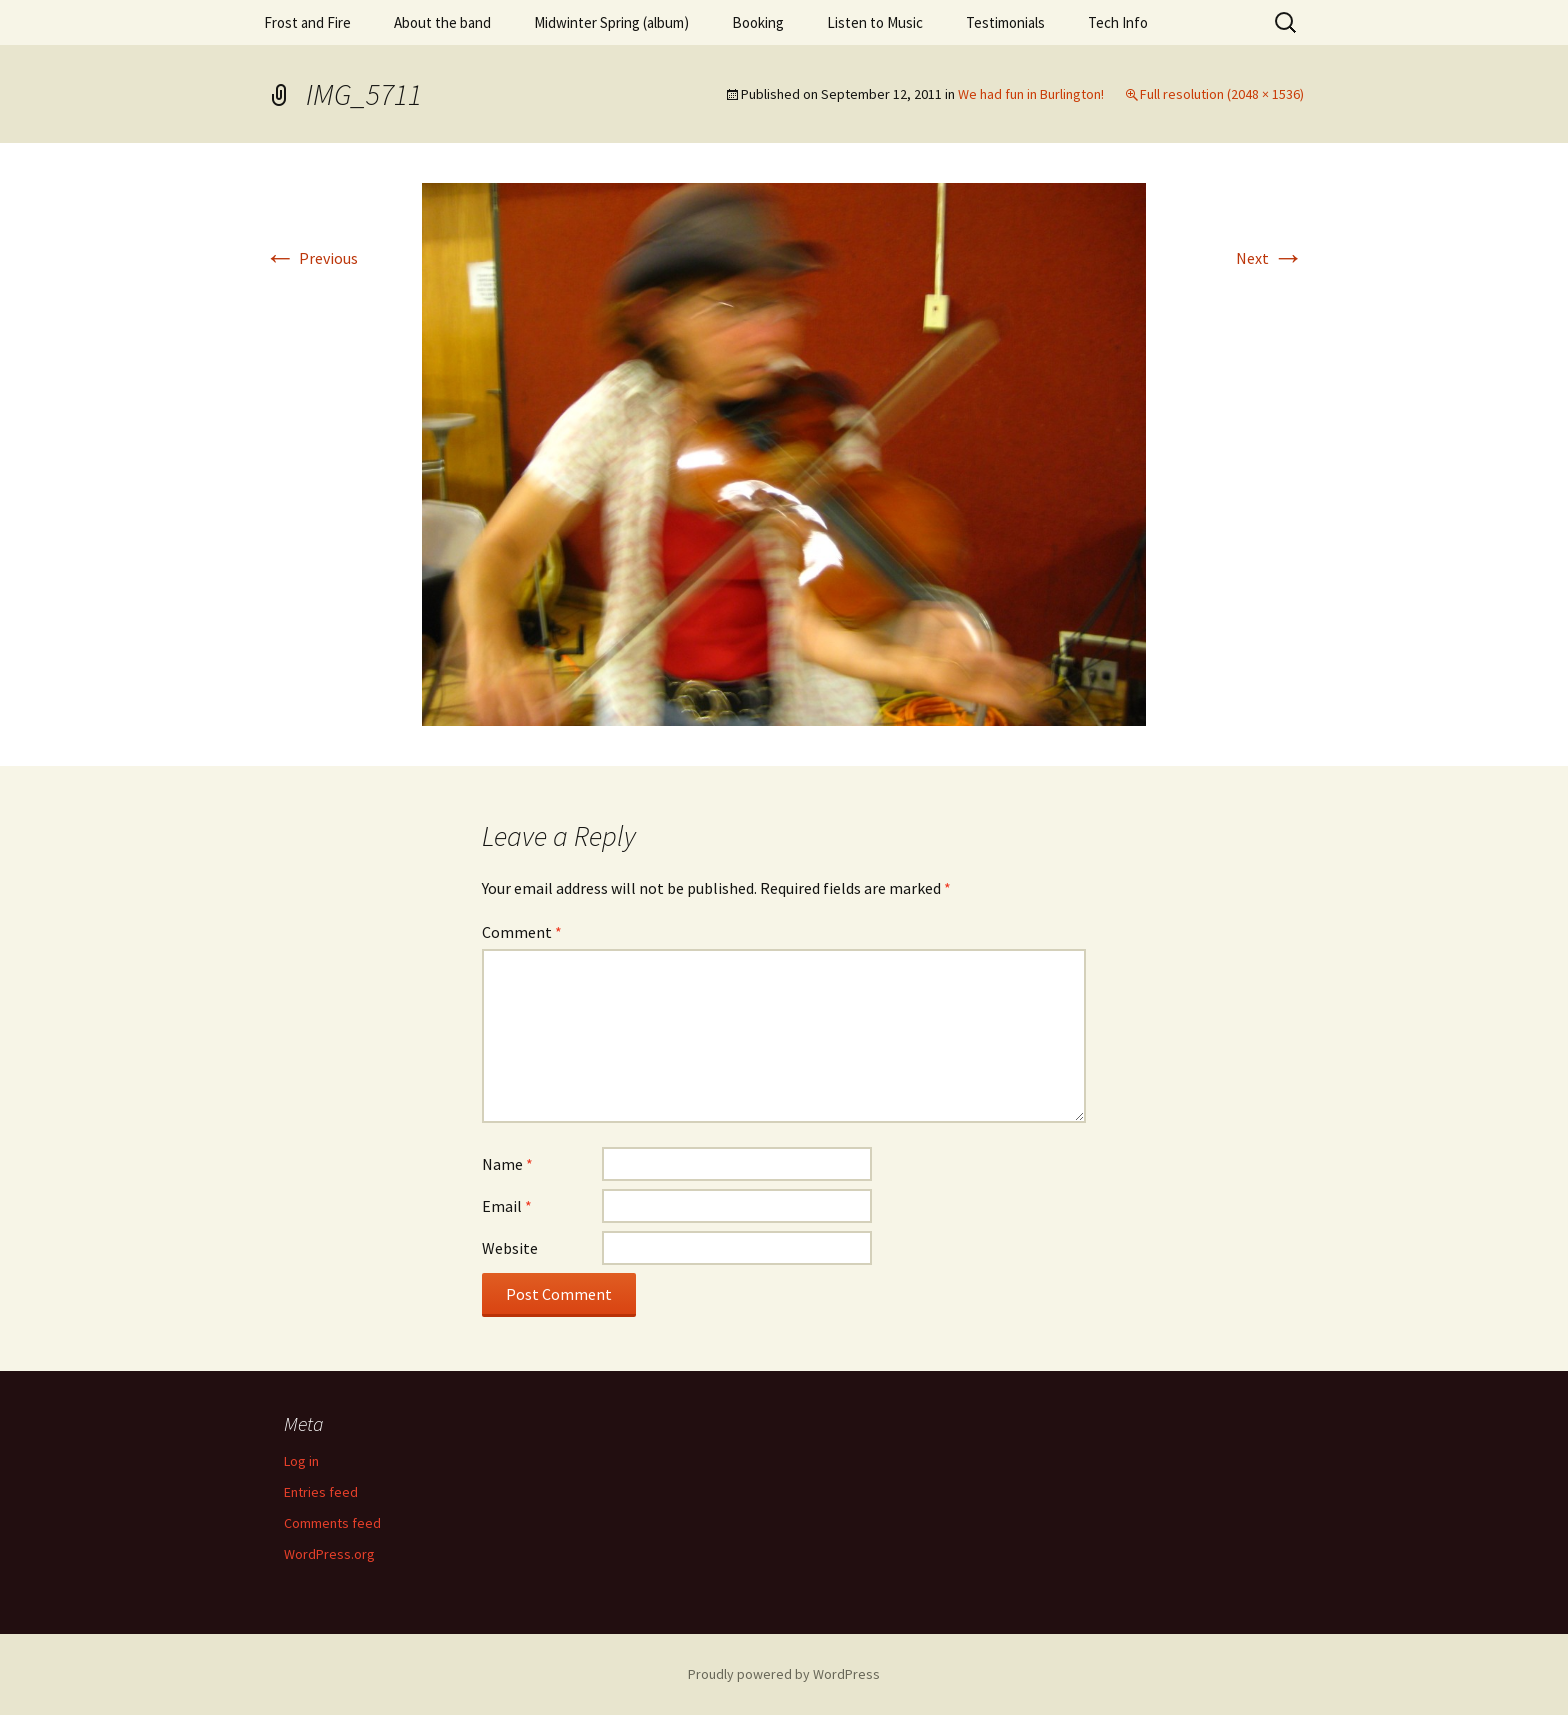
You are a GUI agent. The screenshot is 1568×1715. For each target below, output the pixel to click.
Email (507, 1206)
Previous (311, 258)
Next (1270, 258)
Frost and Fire (307, 22)
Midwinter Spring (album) (611, 22)
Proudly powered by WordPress (784, 1674)
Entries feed (321, 1492)
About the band (442, 22)
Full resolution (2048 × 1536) (1222, 94)
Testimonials (1005, 22)
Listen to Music (875, 22)
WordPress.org (329, 1554)
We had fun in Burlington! (1031, 94)
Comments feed (332, 1523)
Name (507, 1164)
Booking (758, 22)
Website (510, 1248)
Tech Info (1118, 22)
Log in (301, 1461)
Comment (522, 932)
